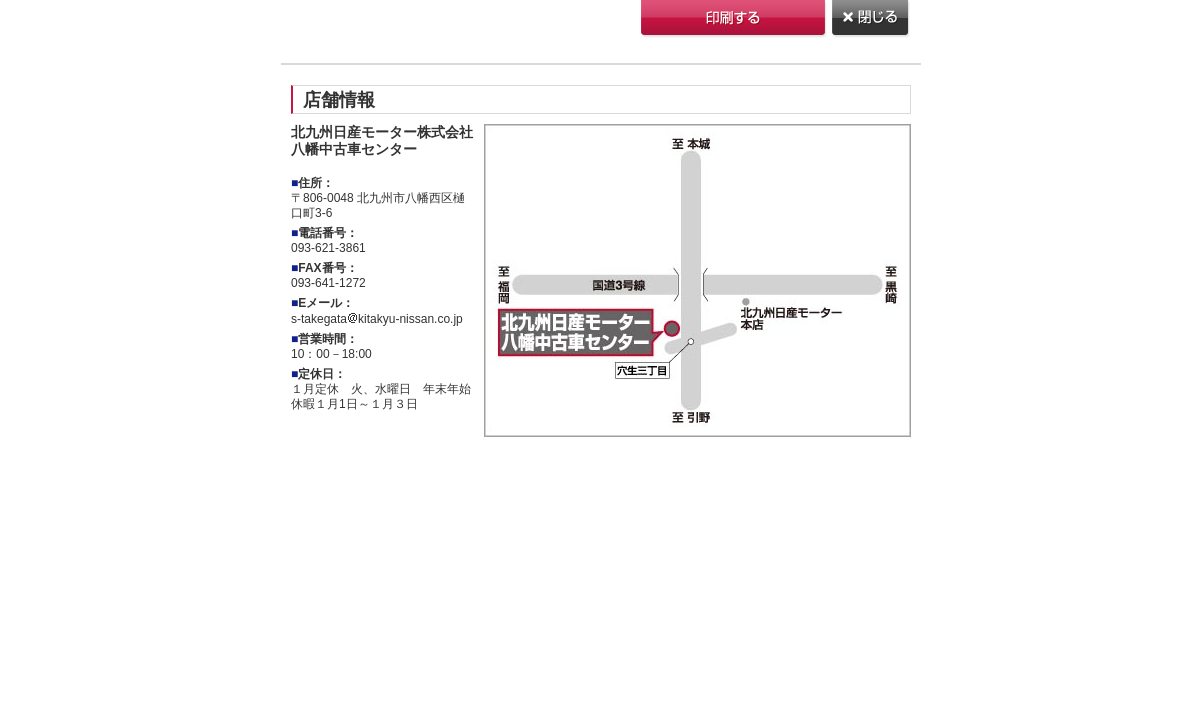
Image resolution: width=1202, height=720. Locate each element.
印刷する (734, 19)
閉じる (871, 19)
